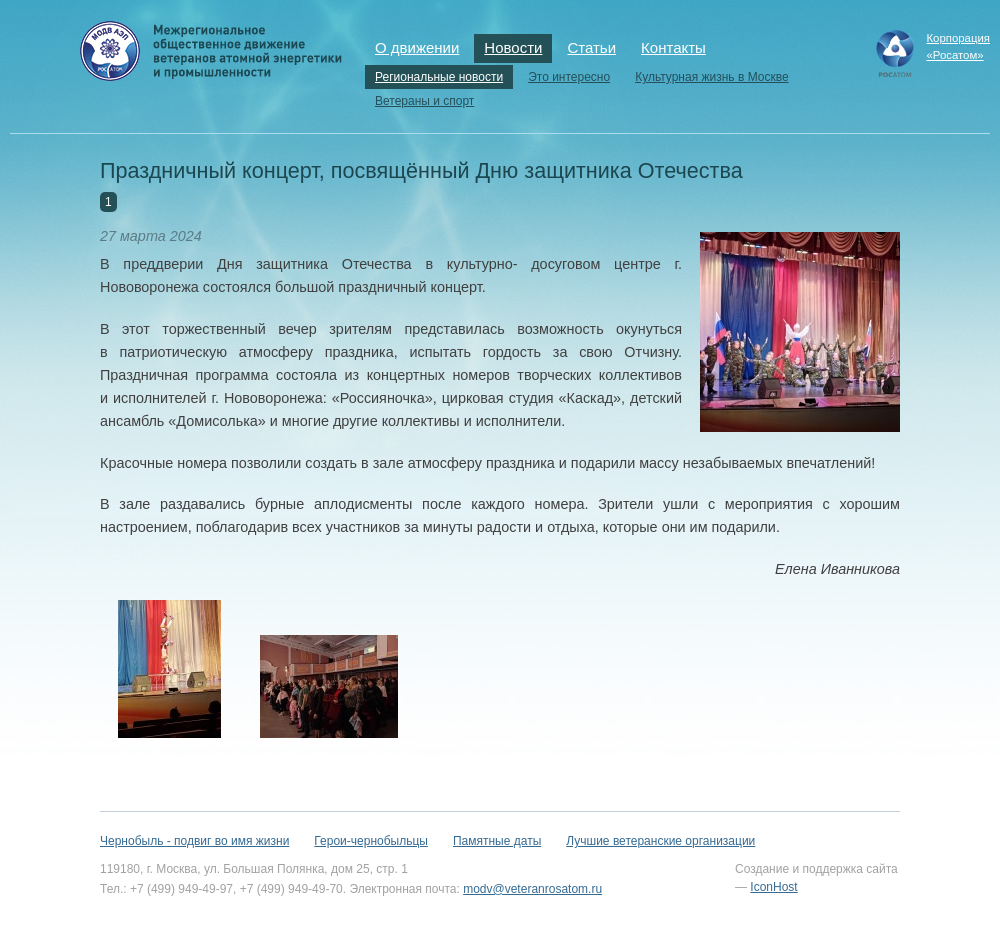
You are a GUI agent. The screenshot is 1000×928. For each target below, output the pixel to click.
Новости (513, 47)
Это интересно (569, 77)
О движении (417, 47)
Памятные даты (497, 841)
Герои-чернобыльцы (371, 841)
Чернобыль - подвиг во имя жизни (194, 841)
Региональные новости (439, 77)
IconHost (773, 887)
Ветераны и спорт (424, 101)
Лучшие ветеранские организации (660, 841)
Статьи (591, 47)
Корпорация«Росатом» (958, 46)
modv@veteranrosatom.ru (532, 889)
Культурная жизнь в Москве (711, 77)
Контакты (673, 47)
